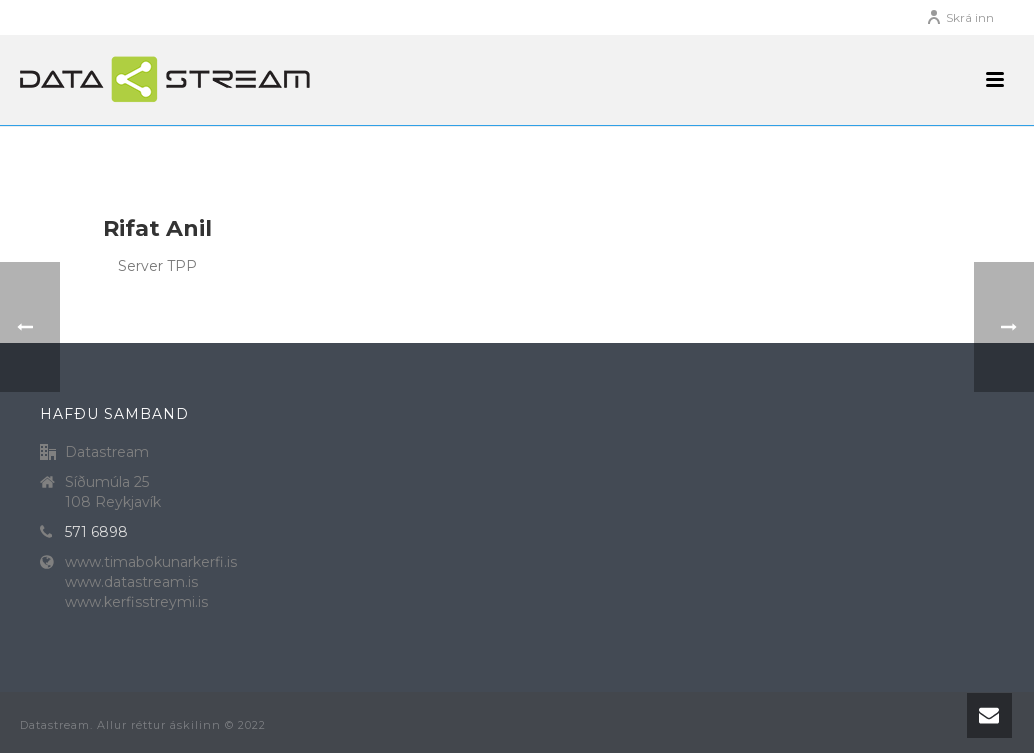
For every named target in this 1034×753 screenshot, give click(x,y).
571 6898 (96, 532)
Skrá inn (960, 17)
